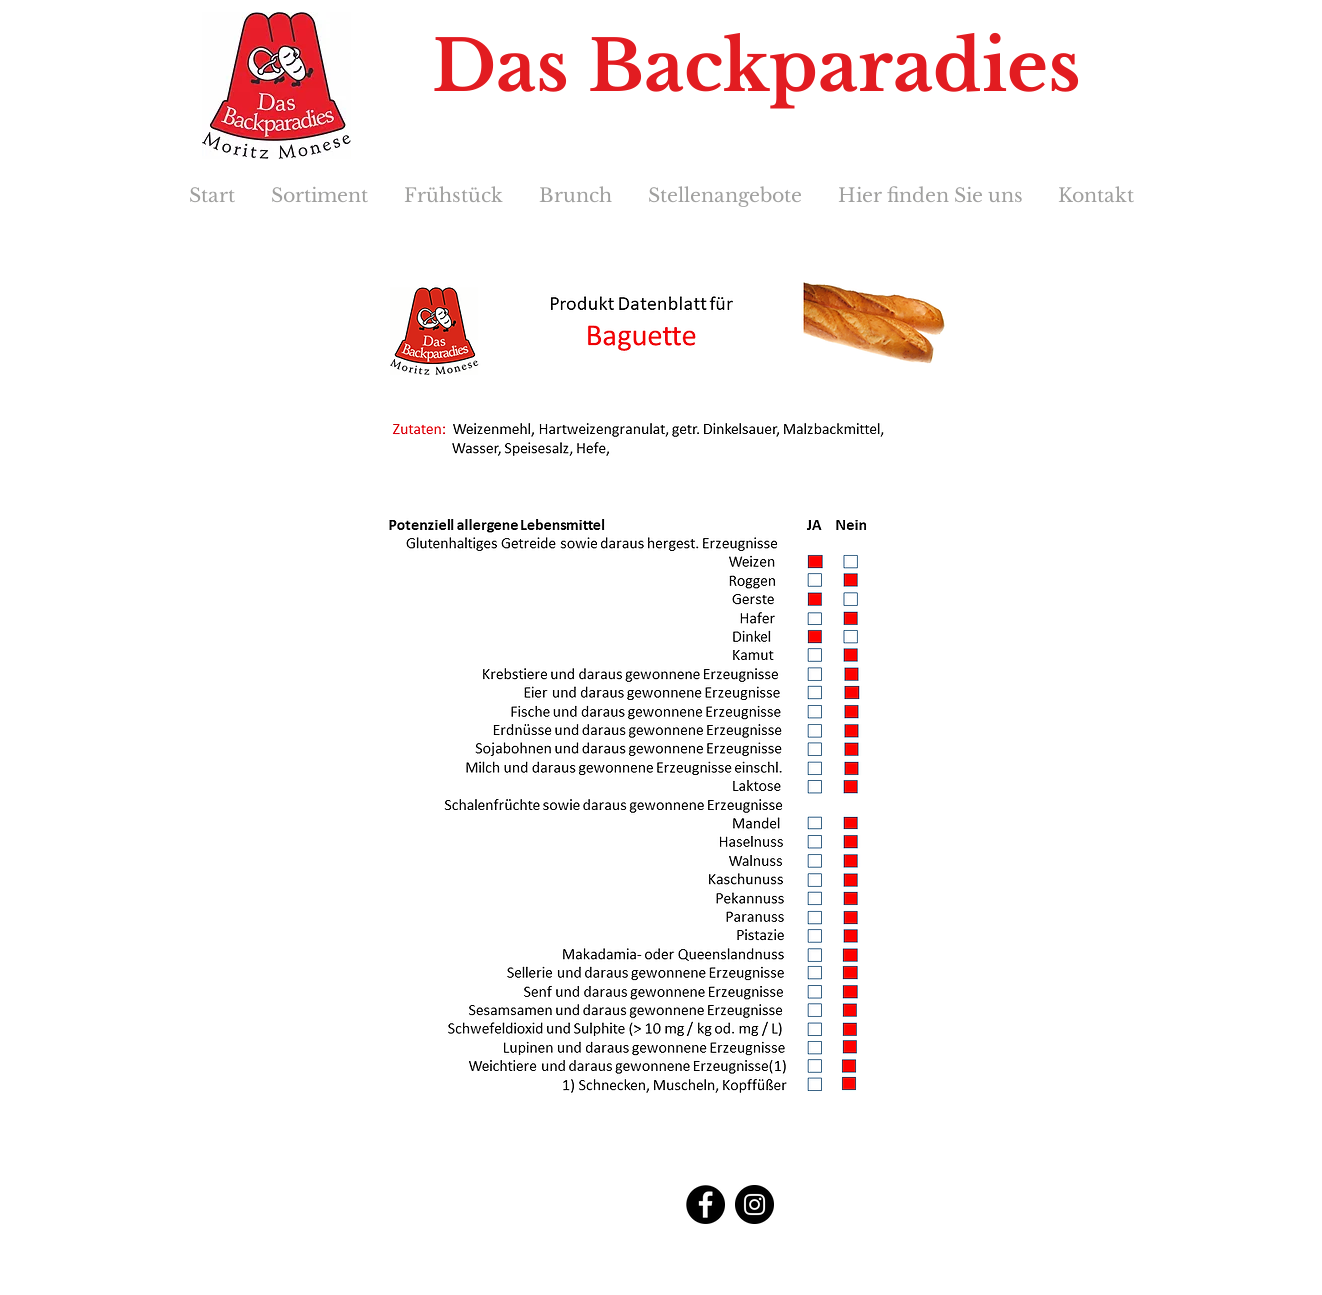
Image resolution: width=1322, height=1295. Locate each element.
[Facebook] (705, 1204)
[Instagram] (754, 1204)
